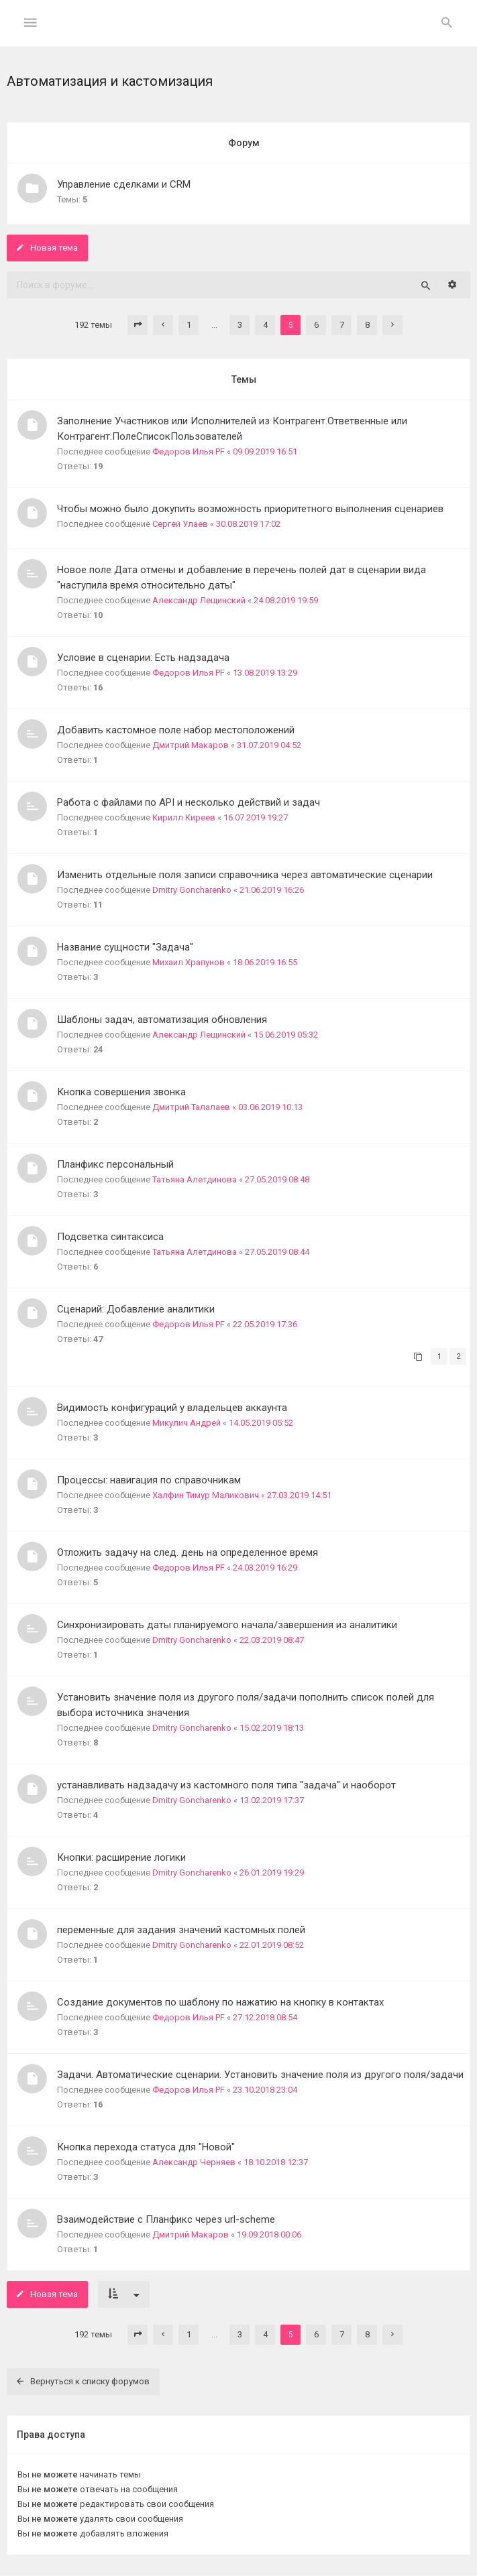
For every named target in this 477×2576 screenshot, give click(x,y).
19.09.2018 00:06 (269, 2234)
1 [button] (189, 325)
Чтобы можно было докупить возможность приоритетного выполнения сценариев (250, 509)
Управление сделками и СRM (124, 184)
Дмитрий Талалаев (191, 1107)
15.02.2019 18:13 (272, 1728)
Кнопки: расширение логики (121, 1857)
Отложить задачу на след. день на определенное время (187, 1552)
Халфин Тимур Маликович (205, 1495)
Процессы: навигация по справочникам (149, 1480)
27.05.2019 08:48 (277, 1179)
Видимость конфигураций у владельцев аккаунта (172, 1408)
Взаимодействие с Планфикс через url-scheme (166, 2219)
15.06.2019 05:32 (286, 1035)
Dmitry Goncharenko (191, 890)
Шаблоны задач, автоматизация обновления (162, 1020)
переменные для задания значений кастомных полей (181, 1930)
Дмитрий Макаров (190, 745)
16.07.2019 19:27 (255, 817)
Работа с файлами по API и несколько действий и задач (188, 802)
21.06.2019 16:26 (272, 890)
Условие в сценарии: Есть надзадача (143, 658)
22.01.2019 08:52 (272, 1945)
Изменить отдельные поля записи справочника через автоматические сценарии (245, 875)
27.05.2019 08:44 (277, 1252)
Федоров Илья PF (188, 451)
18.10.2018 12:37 (276, 2162)
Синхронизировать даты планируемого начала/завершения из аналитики (227, 1625)
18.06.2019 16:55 (265, 962)
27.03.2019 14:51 (299, 1495)
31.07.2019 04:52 (269, 745)
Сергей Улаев (180, 524)
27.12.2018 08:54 (265, 2017)
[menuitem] (446, 23)
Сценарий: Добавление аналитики (136, 1309)
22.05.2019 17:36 (265, 1324)
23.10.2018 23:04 (265, 2090)
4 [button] (265, 325)
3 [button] (239, 325)
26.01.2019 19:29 (272, 1872)
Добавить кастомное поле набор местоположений (176, 730)
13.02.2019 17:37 (272, 1800)
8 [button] (367, 325)
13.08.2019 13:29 (265, 673)
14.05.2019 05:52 (261, 1423)
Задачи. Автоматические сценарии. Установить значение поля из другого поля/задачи (260, 2075)
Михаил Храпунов (188, 962)
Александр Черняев (193, 2162)
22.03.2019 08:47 (272, 1640)
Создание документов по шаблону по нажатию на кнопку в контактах (220, 2002)
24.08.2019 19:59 (286, 600)
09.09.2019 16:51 (265, 451)
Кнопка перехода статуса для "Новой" (146, 2147)
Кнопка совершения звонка (121, 1092)
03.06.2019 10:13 (270, 1107)
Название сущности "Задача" (125, 947)
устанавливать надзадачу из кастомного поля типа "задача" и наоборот (226, 1785)
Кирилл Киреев (183, 817)
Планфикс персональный (115, 1164)
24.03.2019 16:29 (265, 1567)
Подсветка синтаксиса (110, 1237)
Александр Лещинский (199, 600)
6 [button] (316, 325)
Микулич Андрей (186, 1423)
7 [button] (341, 325)
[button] (137, 325)
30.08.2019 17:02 (248, 524)
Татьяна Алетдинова (194, 1179)
